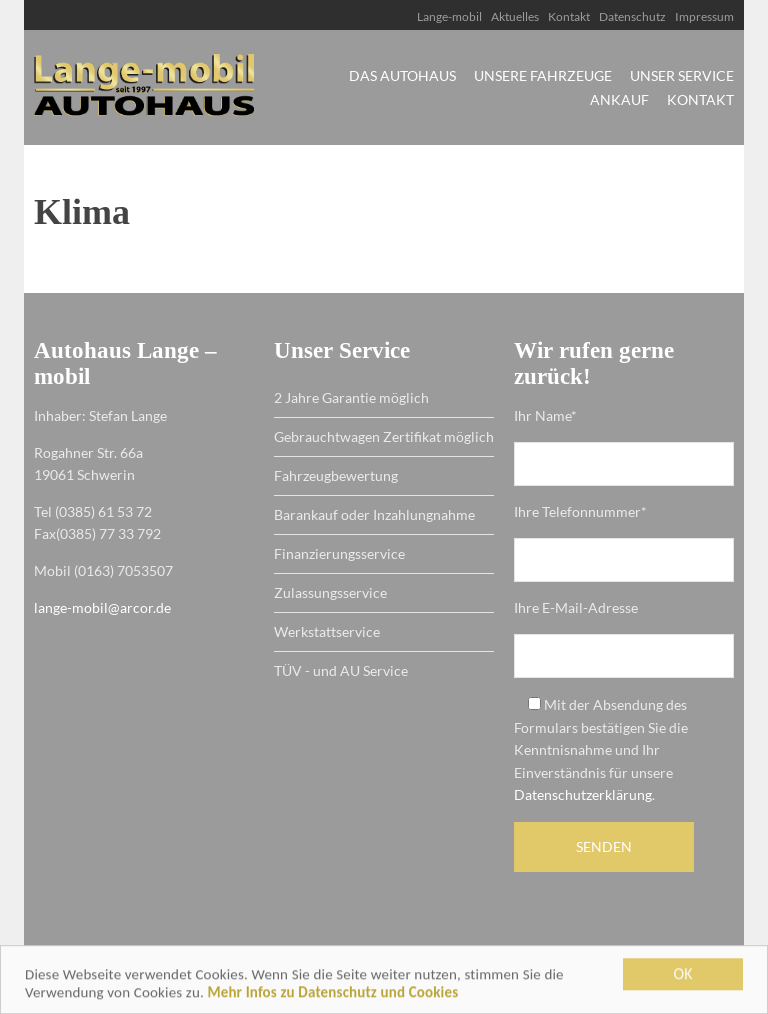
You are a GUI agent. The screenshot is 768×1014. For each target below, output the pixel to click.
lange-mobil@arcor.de (102, 607)
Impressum (704, 16)
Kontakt (569, 16)
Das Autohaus (402, 76)
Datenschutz (632, 16)
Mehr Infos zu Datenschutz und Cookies (332, 1002)
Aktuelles (515, 16)
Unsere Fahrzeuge (543, 76)
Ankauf (619, 100)
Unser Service (682, 76)
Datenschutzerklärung (583, 794)
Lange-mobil (449, 16)
